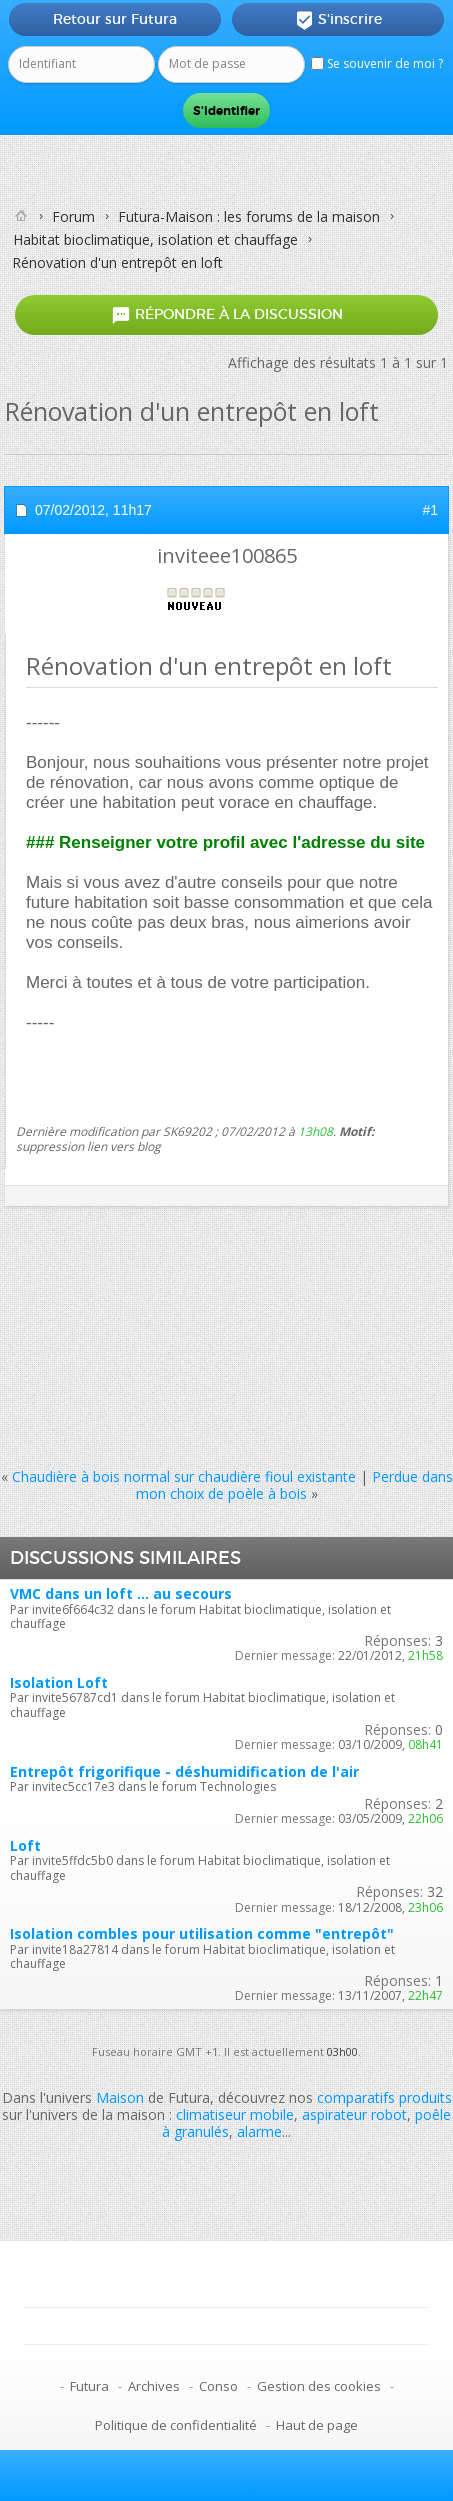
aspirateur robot (354, 2114)
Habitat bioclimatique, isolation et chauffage (155, 239)
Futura (89, 2386)
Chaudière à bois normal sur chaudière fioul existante (184, 1476)
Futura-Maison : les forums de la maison (249, 216)
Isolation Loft (59, 1682)
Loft (25, 1845)
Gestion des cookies (319, 2386)
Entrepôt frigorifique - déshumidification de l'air (184, 1771)
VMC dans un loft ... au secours (121, 1593)
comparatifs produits (384, 2097)
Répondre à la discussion (227, 314)
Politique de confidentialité (176, 2425)
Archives (154, 2386)
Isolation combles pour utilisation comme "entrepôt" (202, 1933)
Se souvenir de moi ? (377, 63)
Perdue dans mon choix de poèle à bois (294, 1485)
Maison (120, 2097)
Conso (218, 2386)
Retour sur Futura (115, 19)
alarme (259, 2131)
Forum (73, 216)
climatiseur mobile (235, 2114)
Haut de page (317, 2425)
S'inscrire (338, 20)
